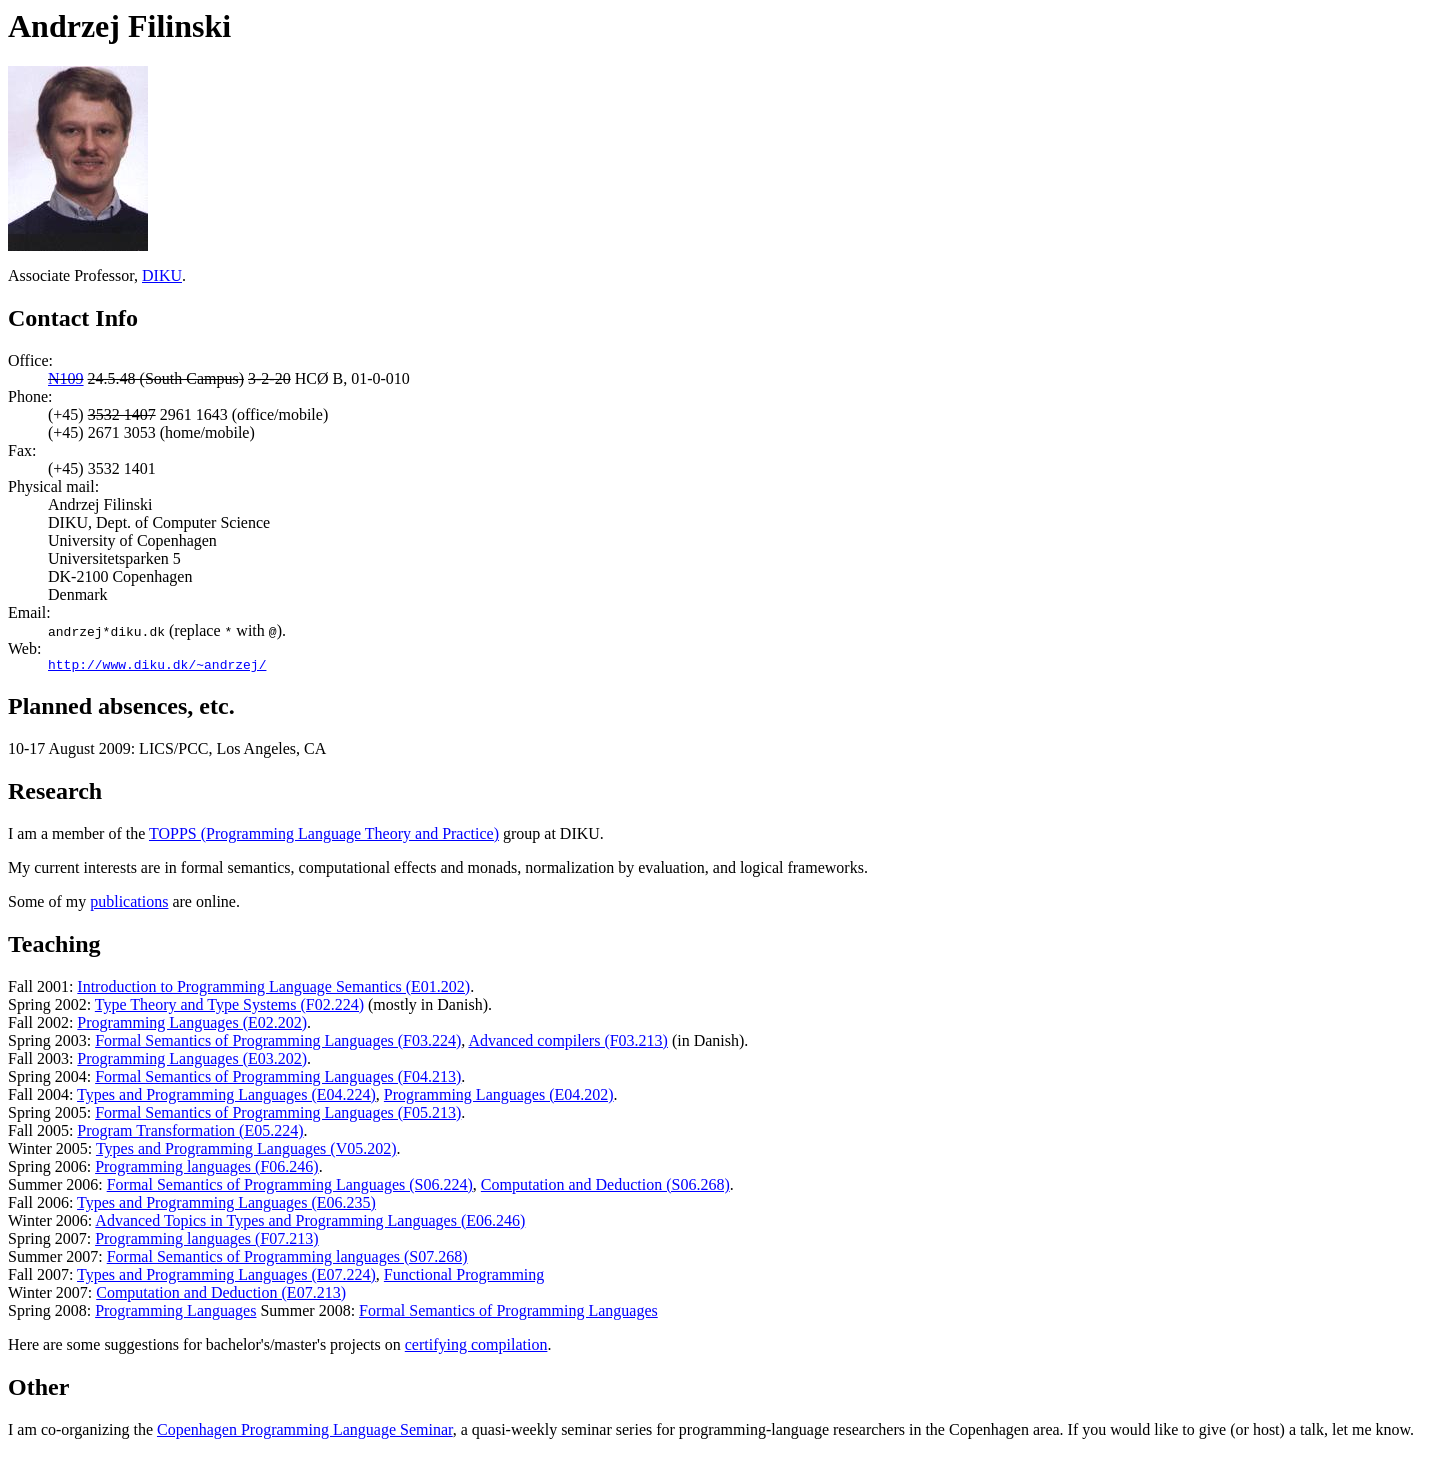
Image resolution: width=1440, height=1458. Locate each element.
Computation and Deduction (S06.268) (605, 1187)
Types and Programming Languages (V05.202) (246, 1151)
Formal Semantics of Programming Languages (508, 1313)
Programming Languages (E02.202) (192, 1025)
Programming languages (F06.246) (207, 1169)
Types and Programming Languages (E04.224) (226, 1097)
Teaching (54, 947)
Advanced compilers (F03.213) (568, 1043)
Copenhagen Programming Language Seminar (305, 1432)
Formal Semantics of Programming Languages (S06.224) (290, 1187)
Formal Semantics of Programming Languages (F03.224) (278, 1043)
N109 (66, 378)
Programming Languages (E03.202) (192, 1061)
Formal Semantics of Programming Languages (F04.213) (278, 1079)
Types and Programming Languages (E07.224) (226, 1277)
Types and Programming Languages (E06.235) (226, 1205)
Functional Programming (464, 1277)
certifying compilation (476, 1347)
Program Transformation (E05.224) (190, 1133)
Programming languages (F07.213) (207, 1241)
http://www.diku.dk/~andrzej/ (157, 667)
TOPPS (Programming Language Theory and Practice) (324, 836)
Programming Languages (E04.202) (499, 1097)
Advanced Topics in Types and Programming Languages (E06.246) (310, 1223)
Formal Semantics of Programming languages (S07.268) (287, 1259)
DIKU (162, 275)
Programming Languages (175, 1313)
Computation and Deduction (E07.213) (221, 1295)
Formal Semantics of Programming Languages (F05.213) (278, 1115)
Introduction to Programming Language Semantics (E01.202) (273, 989)
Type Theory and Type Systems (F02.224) (229, 1007)
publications (129, 904)
